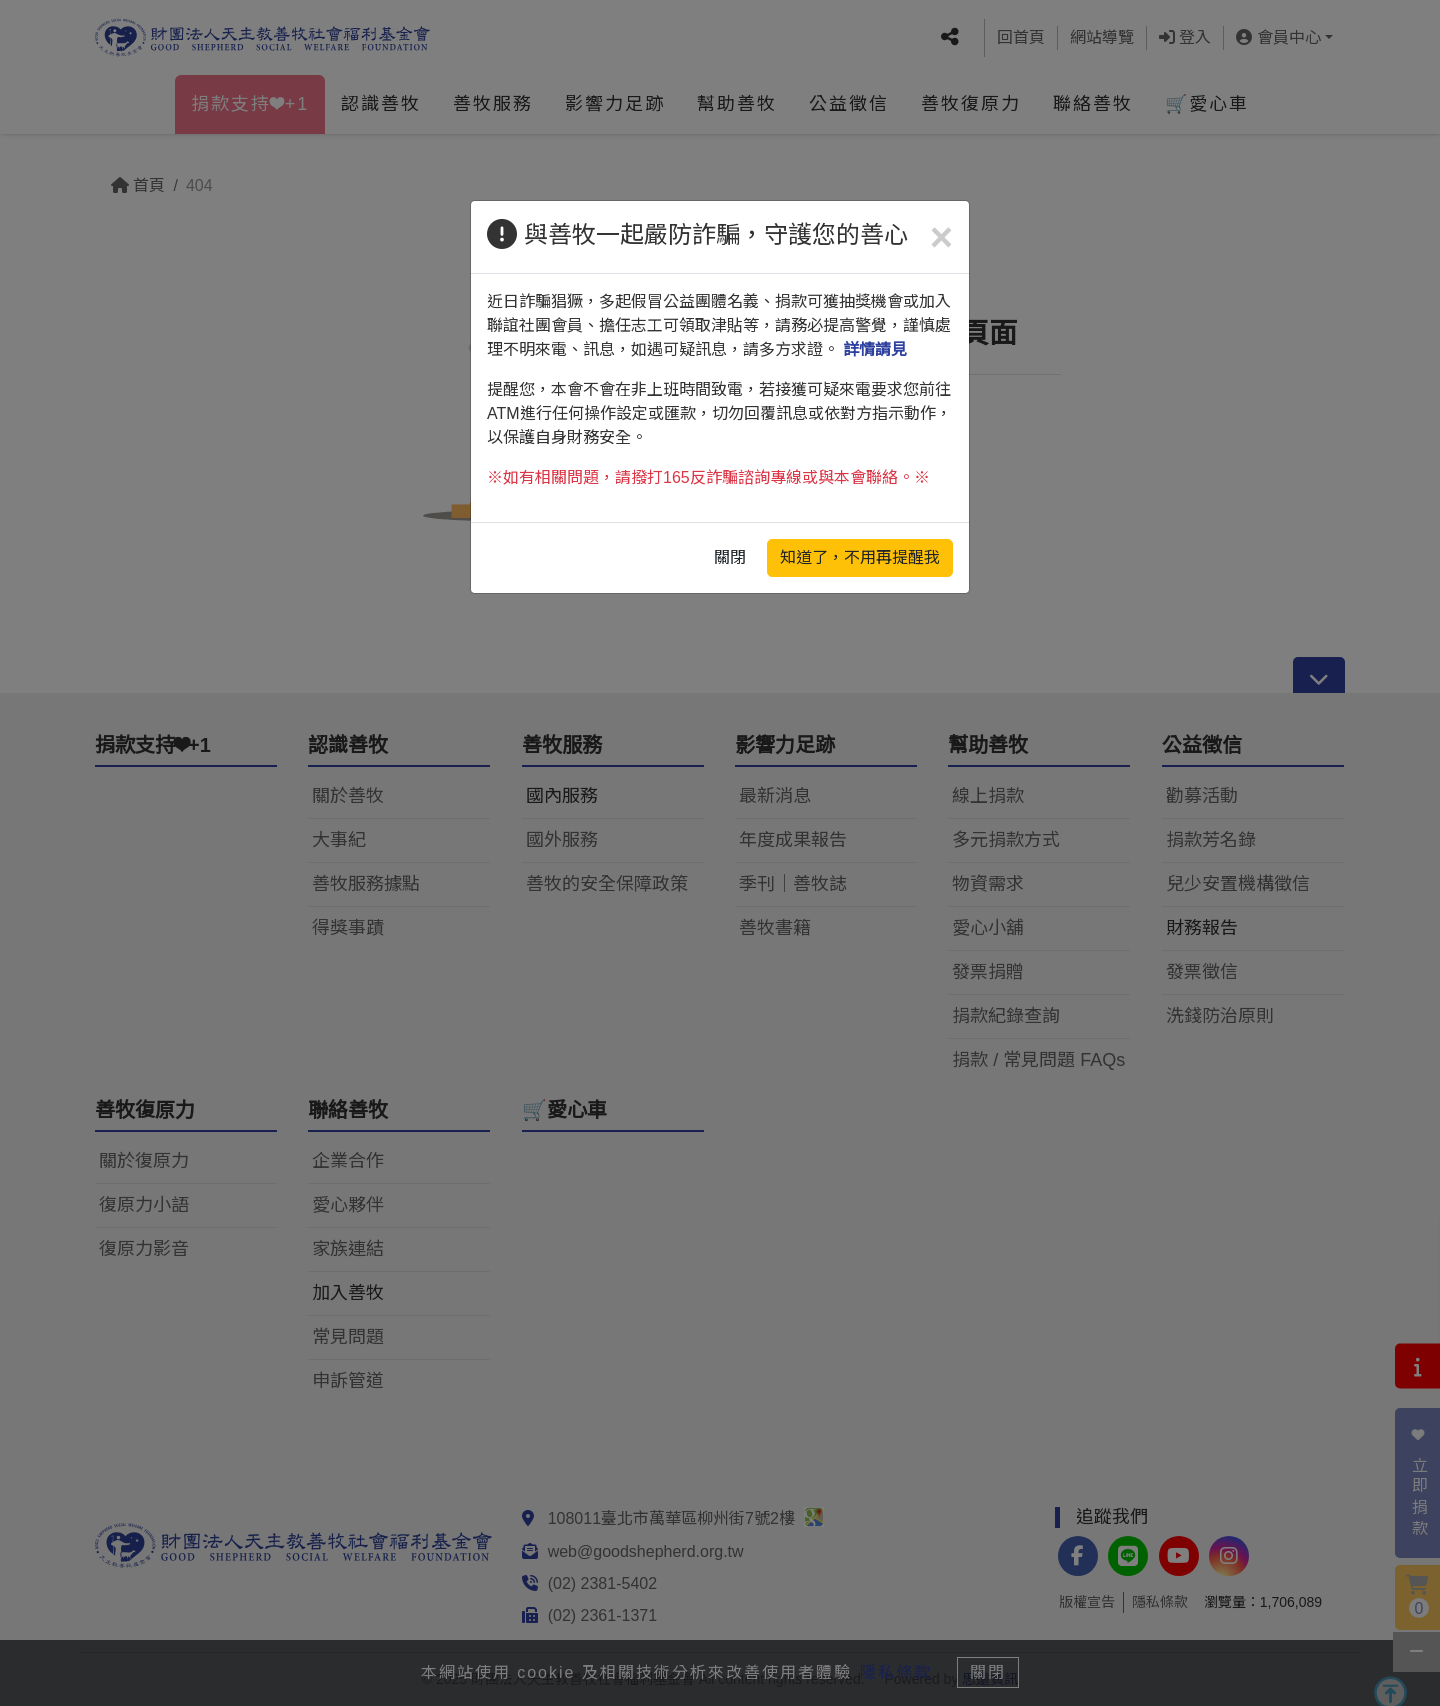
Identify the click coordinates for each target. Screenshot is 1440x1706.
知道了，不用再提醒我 (860, 557)
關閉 (730, 557)
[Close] (941, 237)
